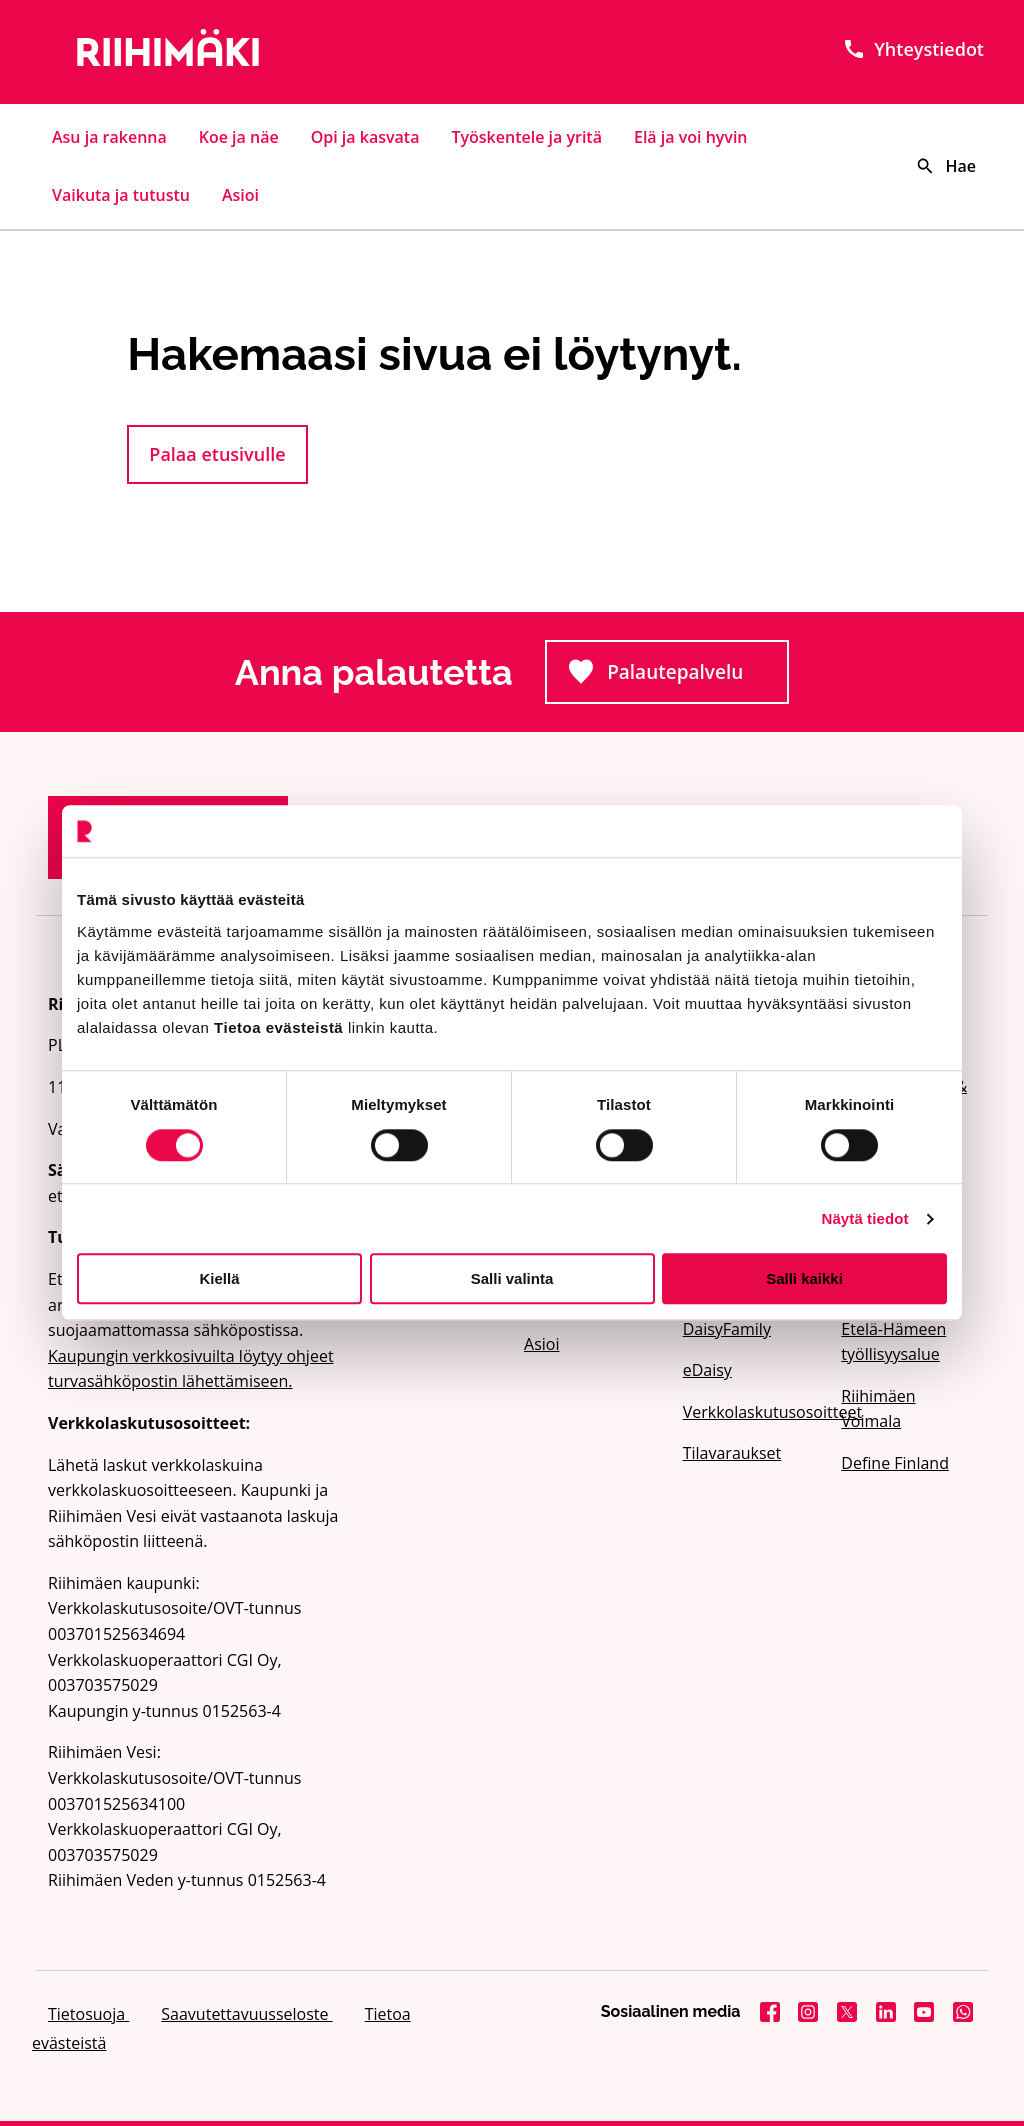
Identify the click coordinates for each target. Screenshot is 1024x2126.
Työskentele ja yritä (526, 137)
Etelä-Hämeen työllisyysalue (893, 1342)
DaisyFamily (727, 1329)
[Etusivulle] (194, 52)
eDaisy (707, 1370)
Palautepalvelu (678, 677)
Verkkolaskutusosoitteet (750, 1412)
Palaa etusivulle (217, 454)
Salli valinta (512, 1278)
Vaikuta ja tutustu (121, 195)
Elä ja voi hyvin (691, 137)
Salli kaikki (804, 1278)
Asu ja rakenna (109, 137)
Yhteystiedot (913, 49)
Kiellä (219, 1278)
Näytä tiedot (865, 1218)
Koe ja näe (239, 137)
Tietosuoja (88, 2014)
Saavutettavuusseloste (246, 2014)
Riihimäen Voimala (878, 1409)
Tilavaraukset (732, 1453)
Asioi (240, 195)
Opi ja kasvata (365, 137)
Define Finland (895, 1463)
